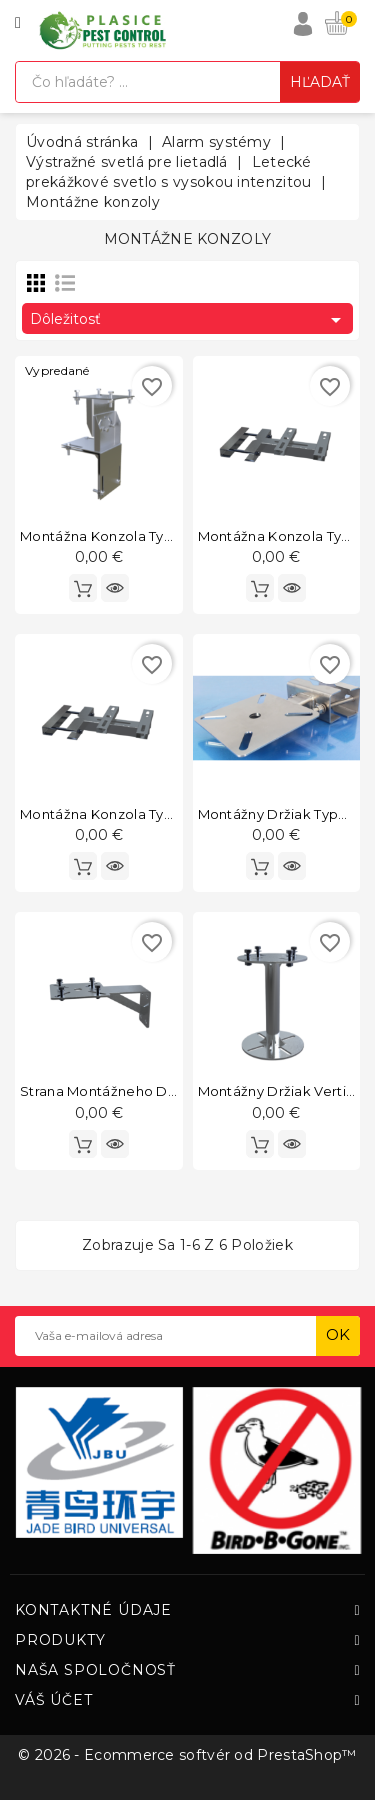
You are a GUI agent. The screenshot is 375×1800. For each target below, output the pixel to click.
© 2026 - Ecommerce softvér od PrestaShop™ (187, 1755)
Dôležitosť (189, 320)
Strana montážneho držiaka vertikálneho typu (177, 1091)
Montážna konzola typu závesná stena (153, 814)
